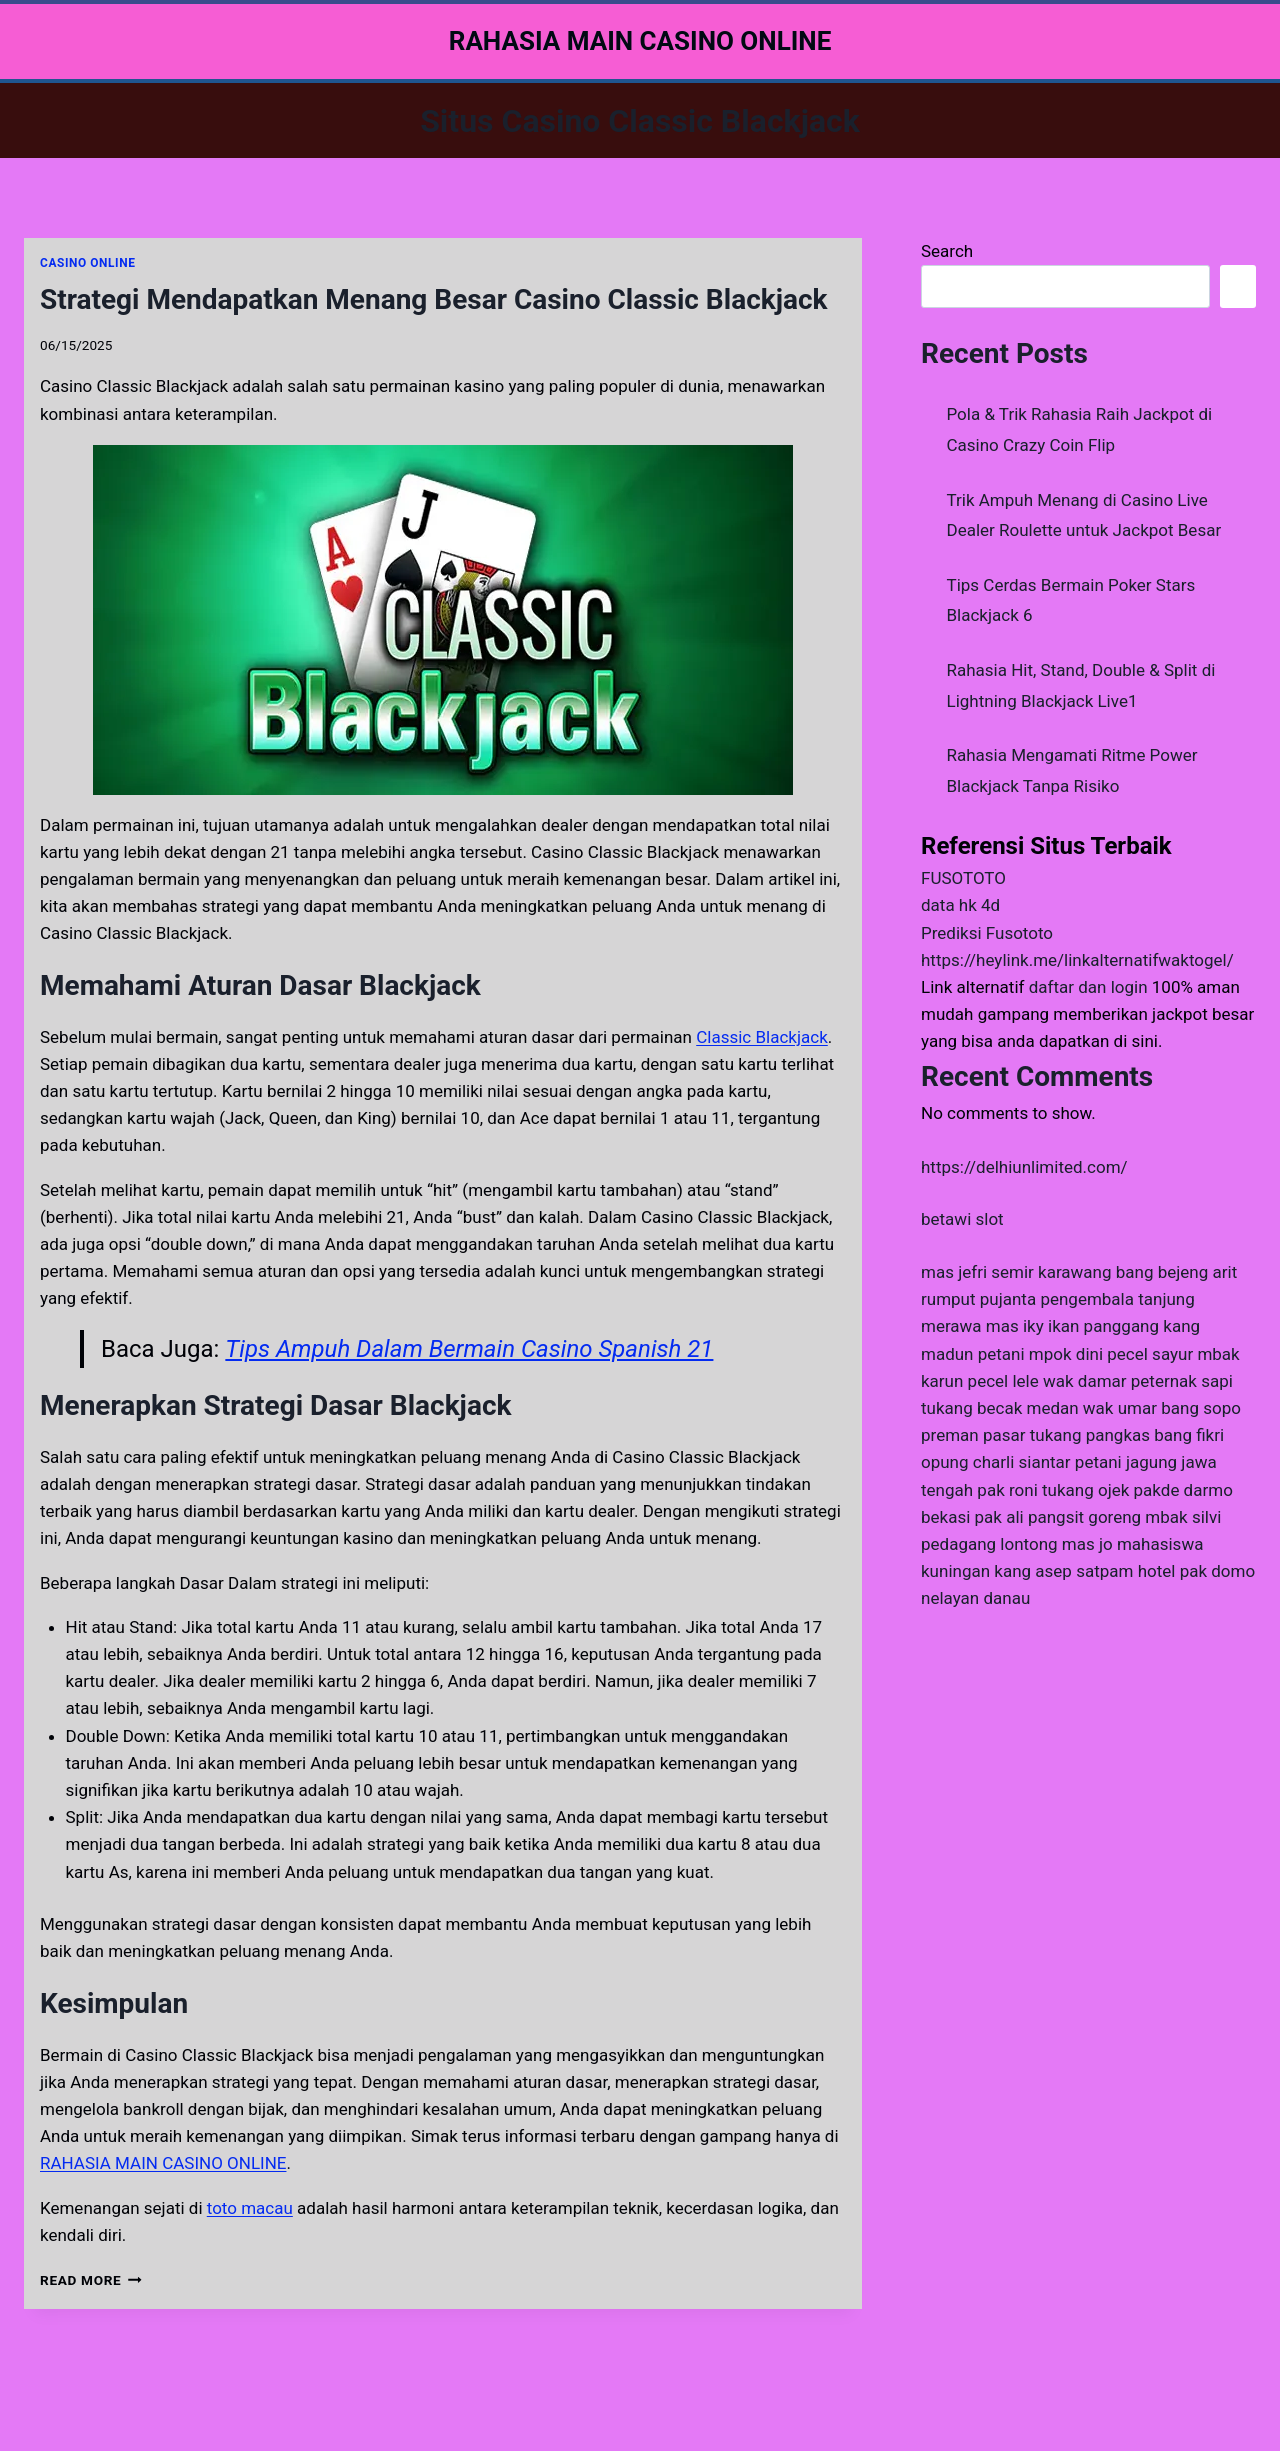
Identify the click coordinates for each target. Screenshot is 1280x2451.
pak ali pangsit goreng (1058, 1517)
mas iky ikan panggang (1072, 1326)
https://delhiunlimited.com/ (1024, 1167)
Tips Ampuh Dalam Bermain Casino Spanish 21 (469, 1349)
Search (947, 251)
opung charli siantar (996, 1462)
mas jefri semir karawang (1016, 1272)
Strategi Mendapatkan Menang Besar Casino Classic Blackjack (434, 299)
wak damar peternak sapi (1138, 1381)
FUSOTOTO (963, 878)
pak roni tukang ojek (1053, 1490)
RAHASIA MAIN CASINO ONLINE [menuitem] (163, 2163)
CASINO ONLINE (87, 263)
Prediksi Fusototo (987, 933)
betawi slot (962, 1219)
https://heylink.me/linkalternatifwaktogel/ (1077, 960)
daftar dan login (1088, 987)
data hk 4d (960, 905)
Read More (91, 2280)
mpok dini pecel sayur (1111, 1354)
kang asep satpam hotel (1084, 1571)
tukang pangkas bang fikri (1127, 1435)
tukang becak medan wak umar (1039, 1408)
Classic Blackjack (762, 1037)
